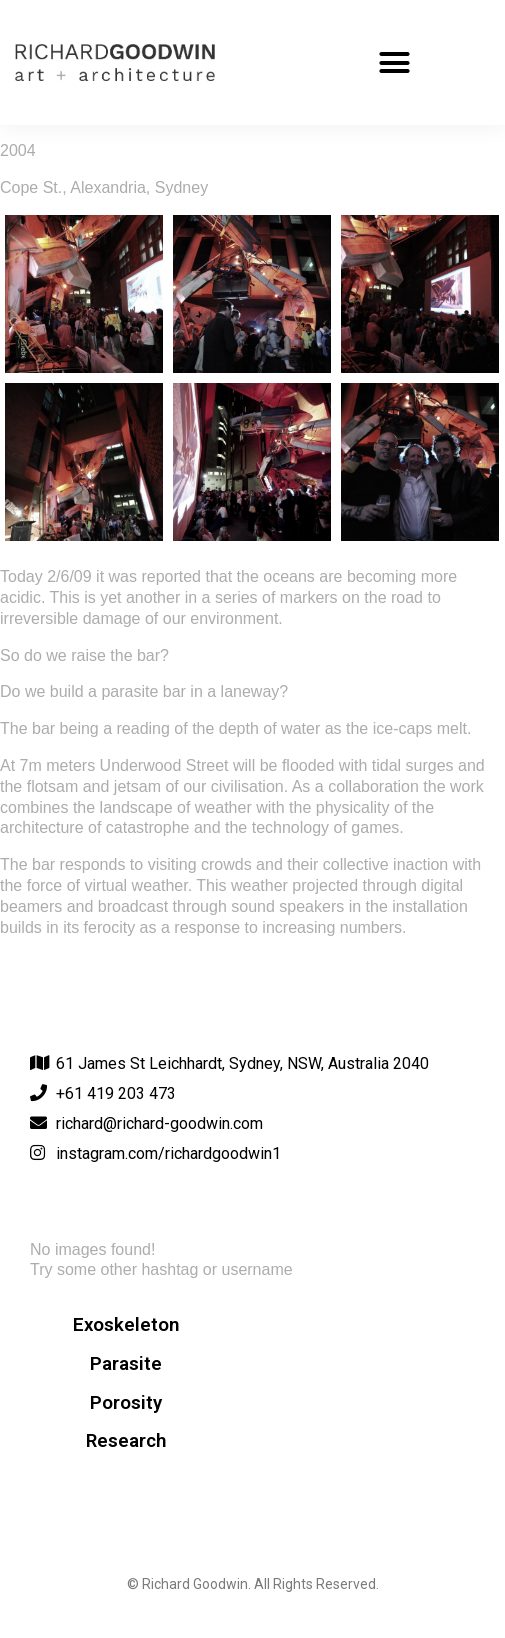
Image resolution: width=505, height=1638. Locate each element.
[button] (395, 63)
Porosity (126, 1403)
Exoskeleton (126, 1325)
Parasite (126, 1364)
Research (126, 1441)
